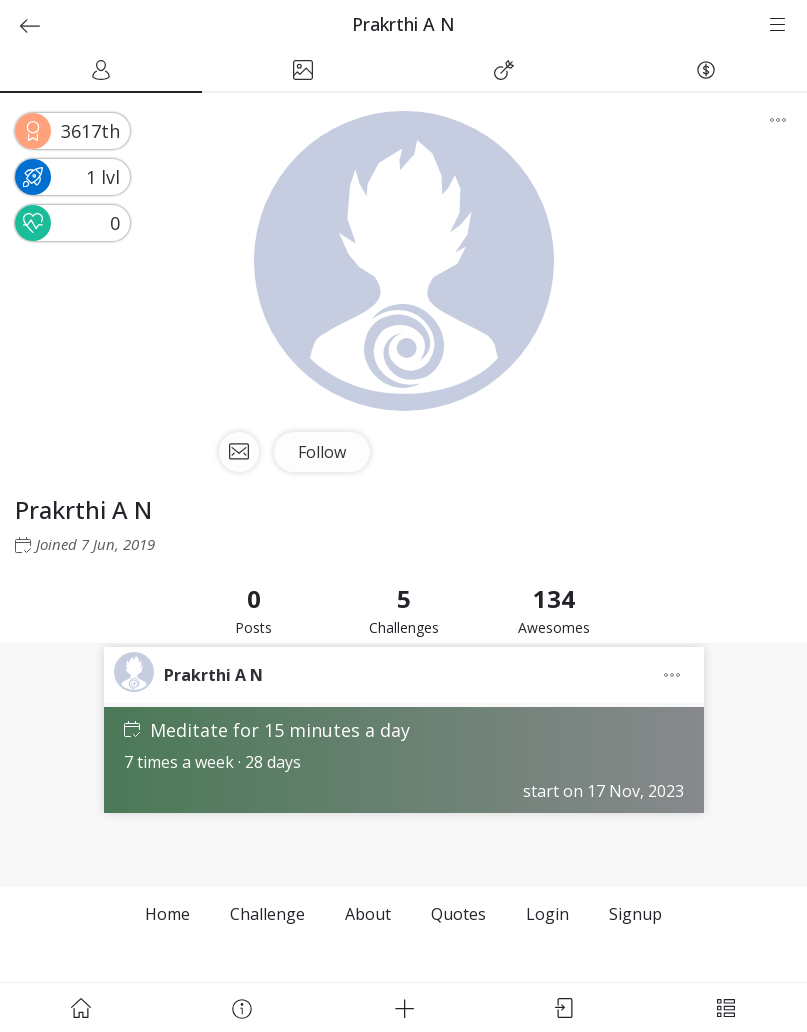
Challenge (267, 914)
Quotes (458, 914)
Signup (635, 914)
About (368, 914)
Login (547, 914)
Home (167, 914)
